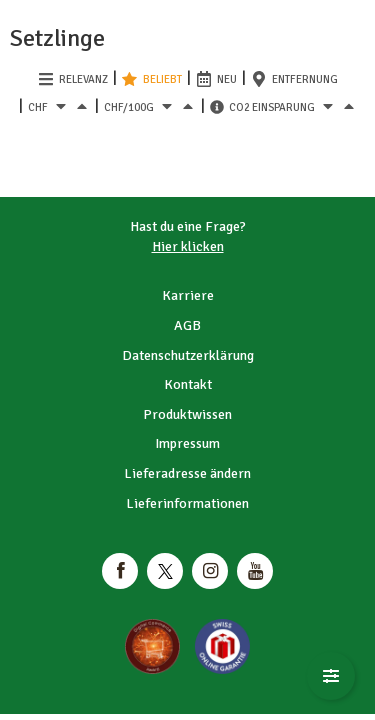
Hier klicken (188, 246)
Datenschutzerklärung (188, 355)
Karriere (188, 295)
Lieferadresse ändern (187, 473)
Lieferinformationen (187, 503)
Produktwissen (187, 414)
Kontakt (188, 384)
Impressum (187, 443)
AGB (187, 325)
